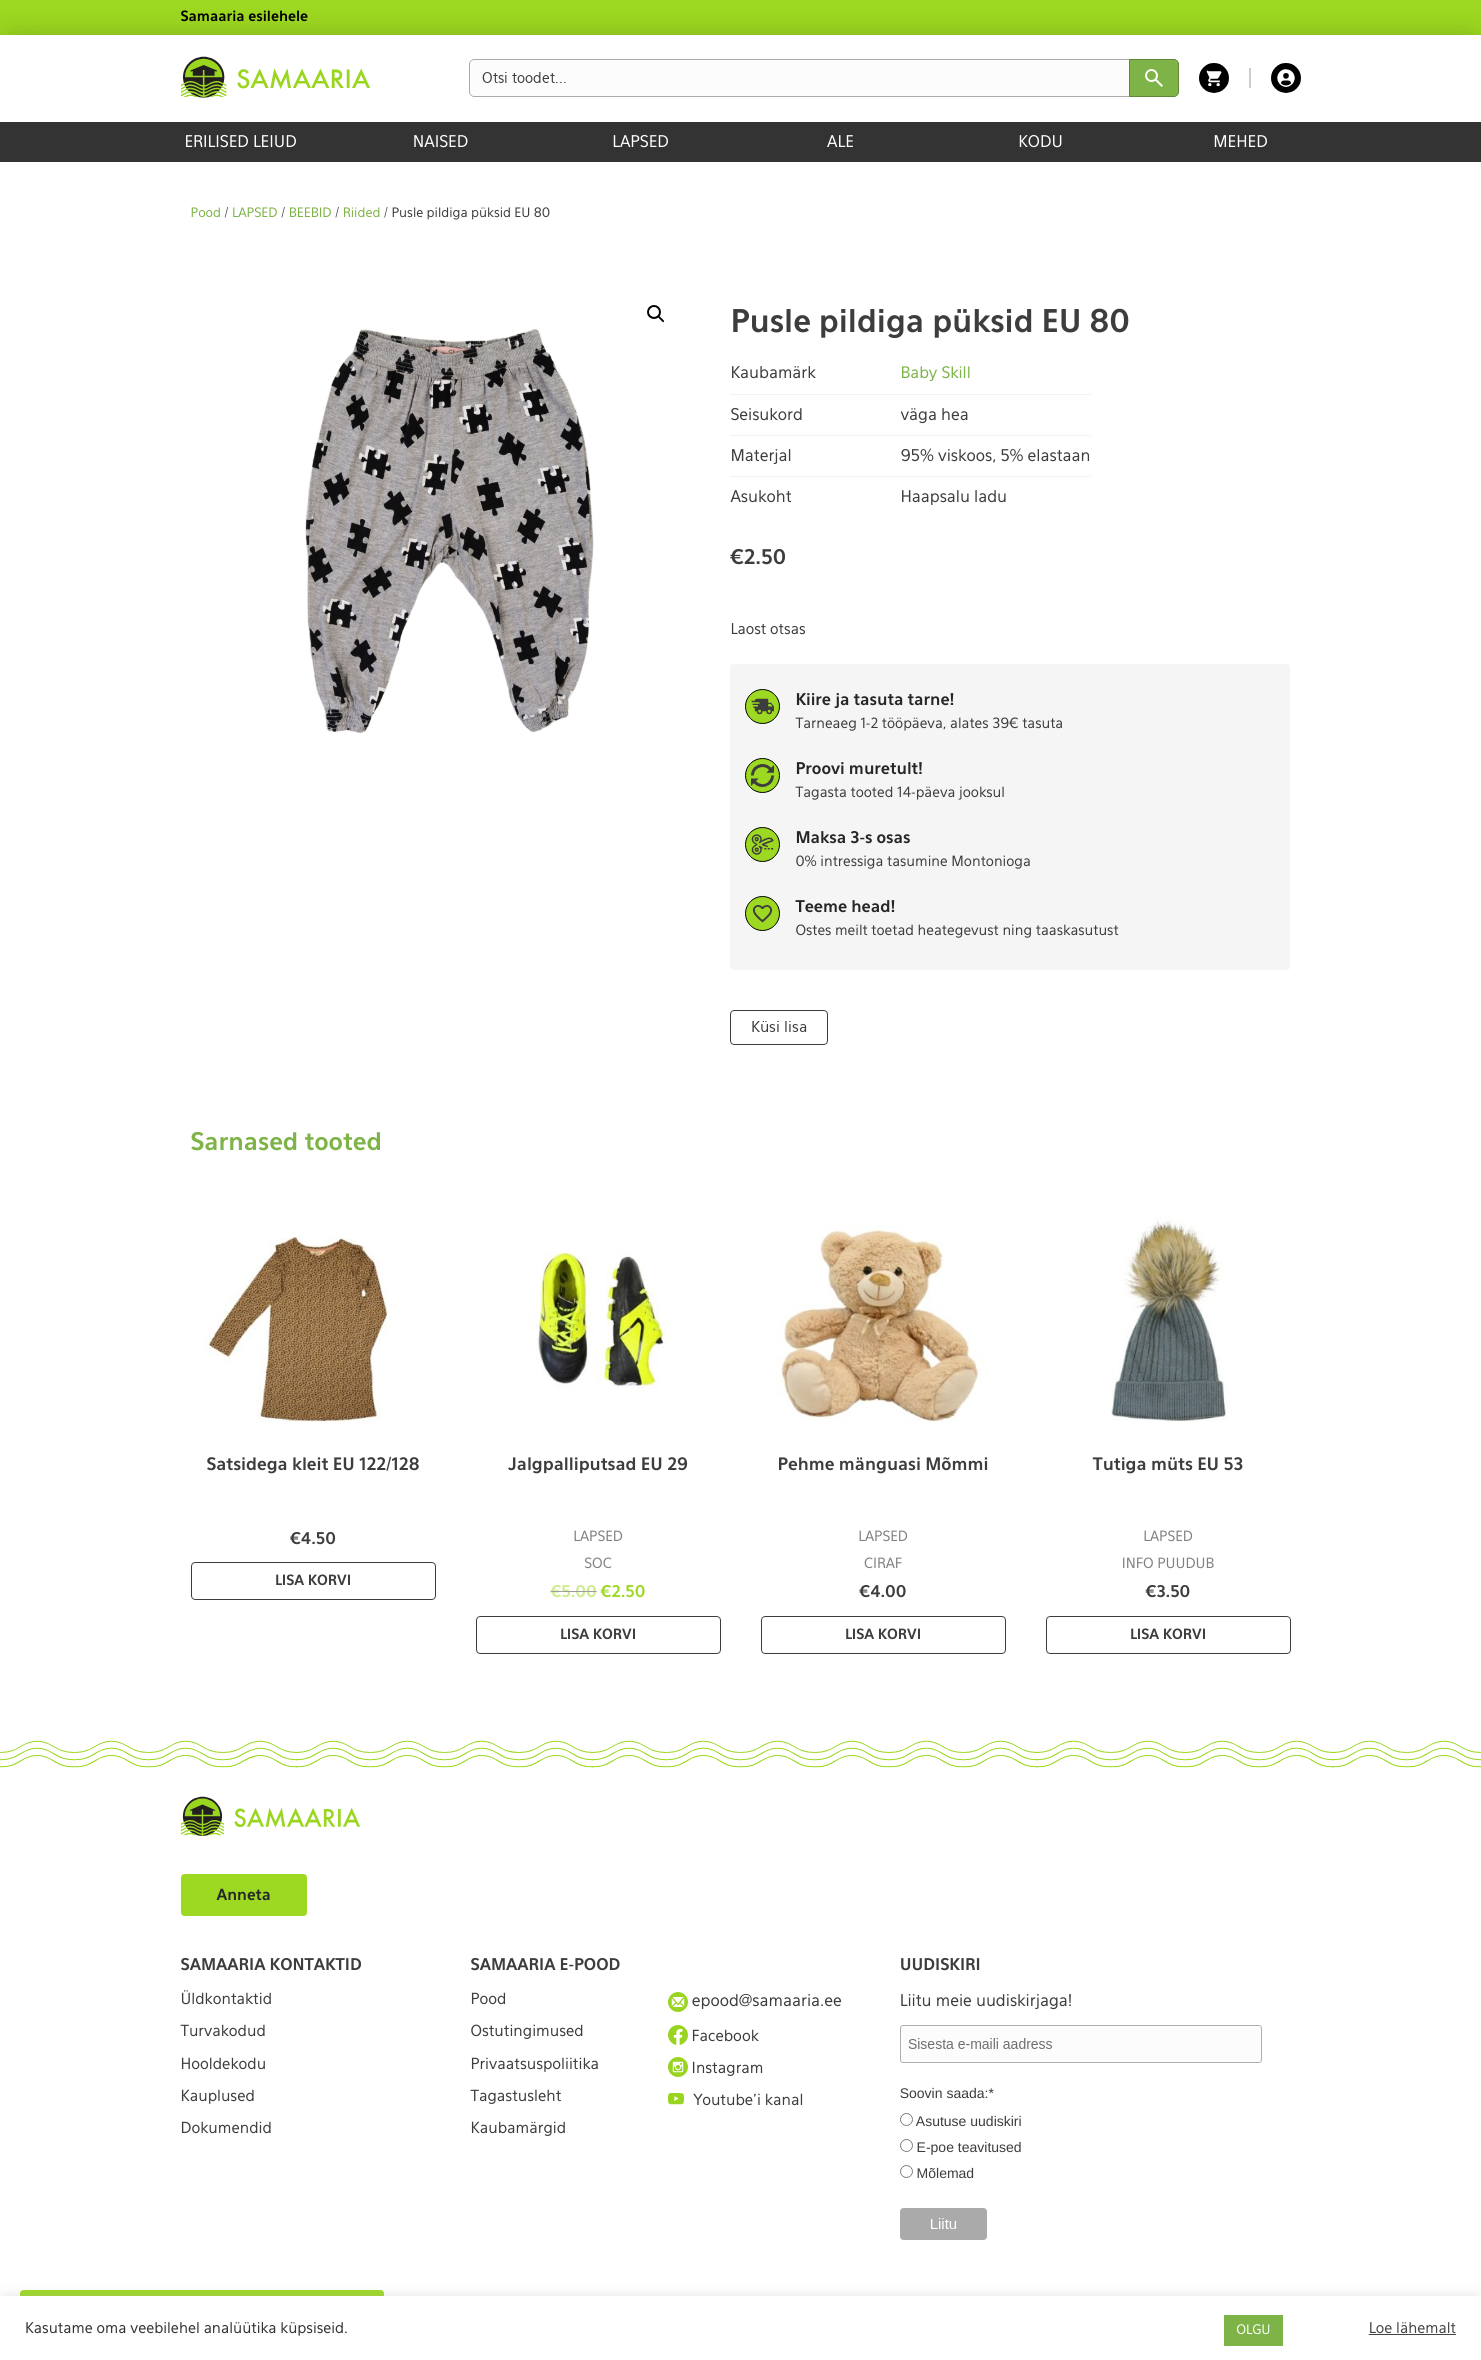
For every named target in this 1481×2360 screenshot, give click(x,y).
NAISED (440, 141)
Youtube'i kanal (739, 2109)
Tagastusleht (519, 2109)
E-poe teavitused (969, 2146)
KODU (1040, 141)
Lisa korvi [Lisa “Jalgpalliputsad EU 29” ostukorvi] (598, 1634)
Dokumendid (229, 2145)
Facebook (715, 2036)
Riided (362, 213)
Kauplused (220, 2109)
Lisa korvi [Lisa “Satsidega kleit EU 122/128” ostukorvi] (313, 1580)
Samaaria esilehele (245, 17)
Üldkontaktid (229, 1999)
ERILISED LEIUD (240, 141)
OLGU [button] (1253, 2330)
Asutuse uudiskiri (969, 2120)
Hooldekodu (226, 2072)
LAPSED (640, 141)
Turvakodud (226, 2036)
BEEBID (310, 213)
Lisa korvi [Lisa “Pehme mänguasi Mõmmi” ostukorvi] (883, 1634)
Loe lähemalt (1412, 2328)
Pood (206, 213)
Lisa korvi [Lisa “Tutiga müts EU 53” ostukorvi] (1168, 1634)
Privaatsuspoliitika (539, 2072)
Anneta (245, 1893)
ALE (840, 141)
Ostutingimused (530, 2036)
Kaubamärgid (521, 2145)
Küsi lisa (777, 1027)
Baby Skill (936, 372)
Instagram (718, 2072)
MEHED (1240, 141)
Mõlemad (946, 2172)
